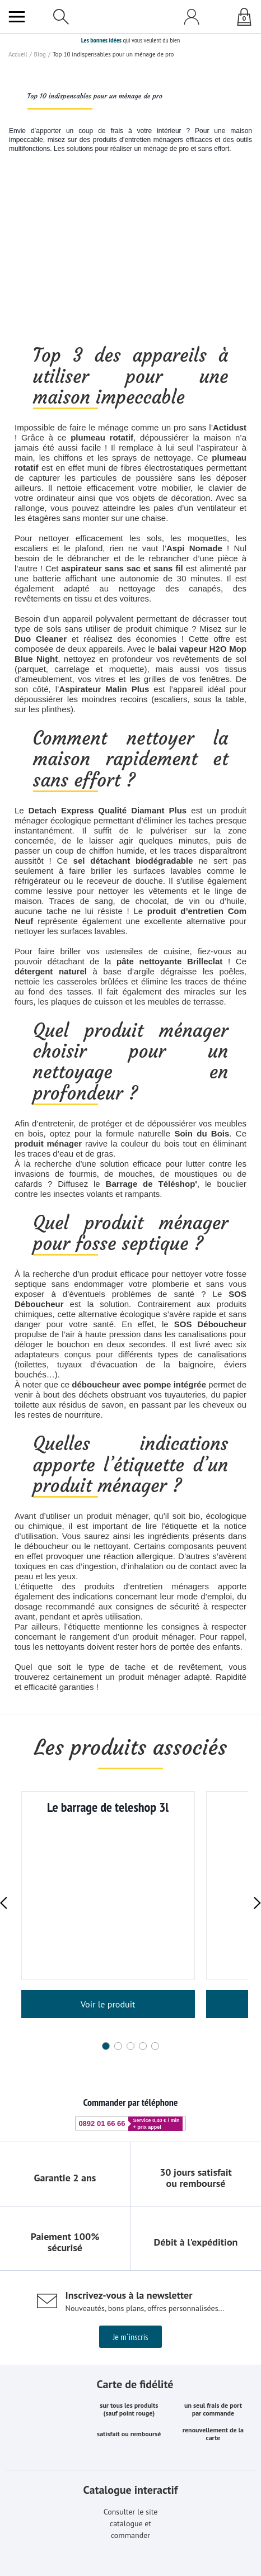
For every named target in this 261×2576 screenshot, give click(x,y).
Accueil (17, 54)
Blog (39, 54)
